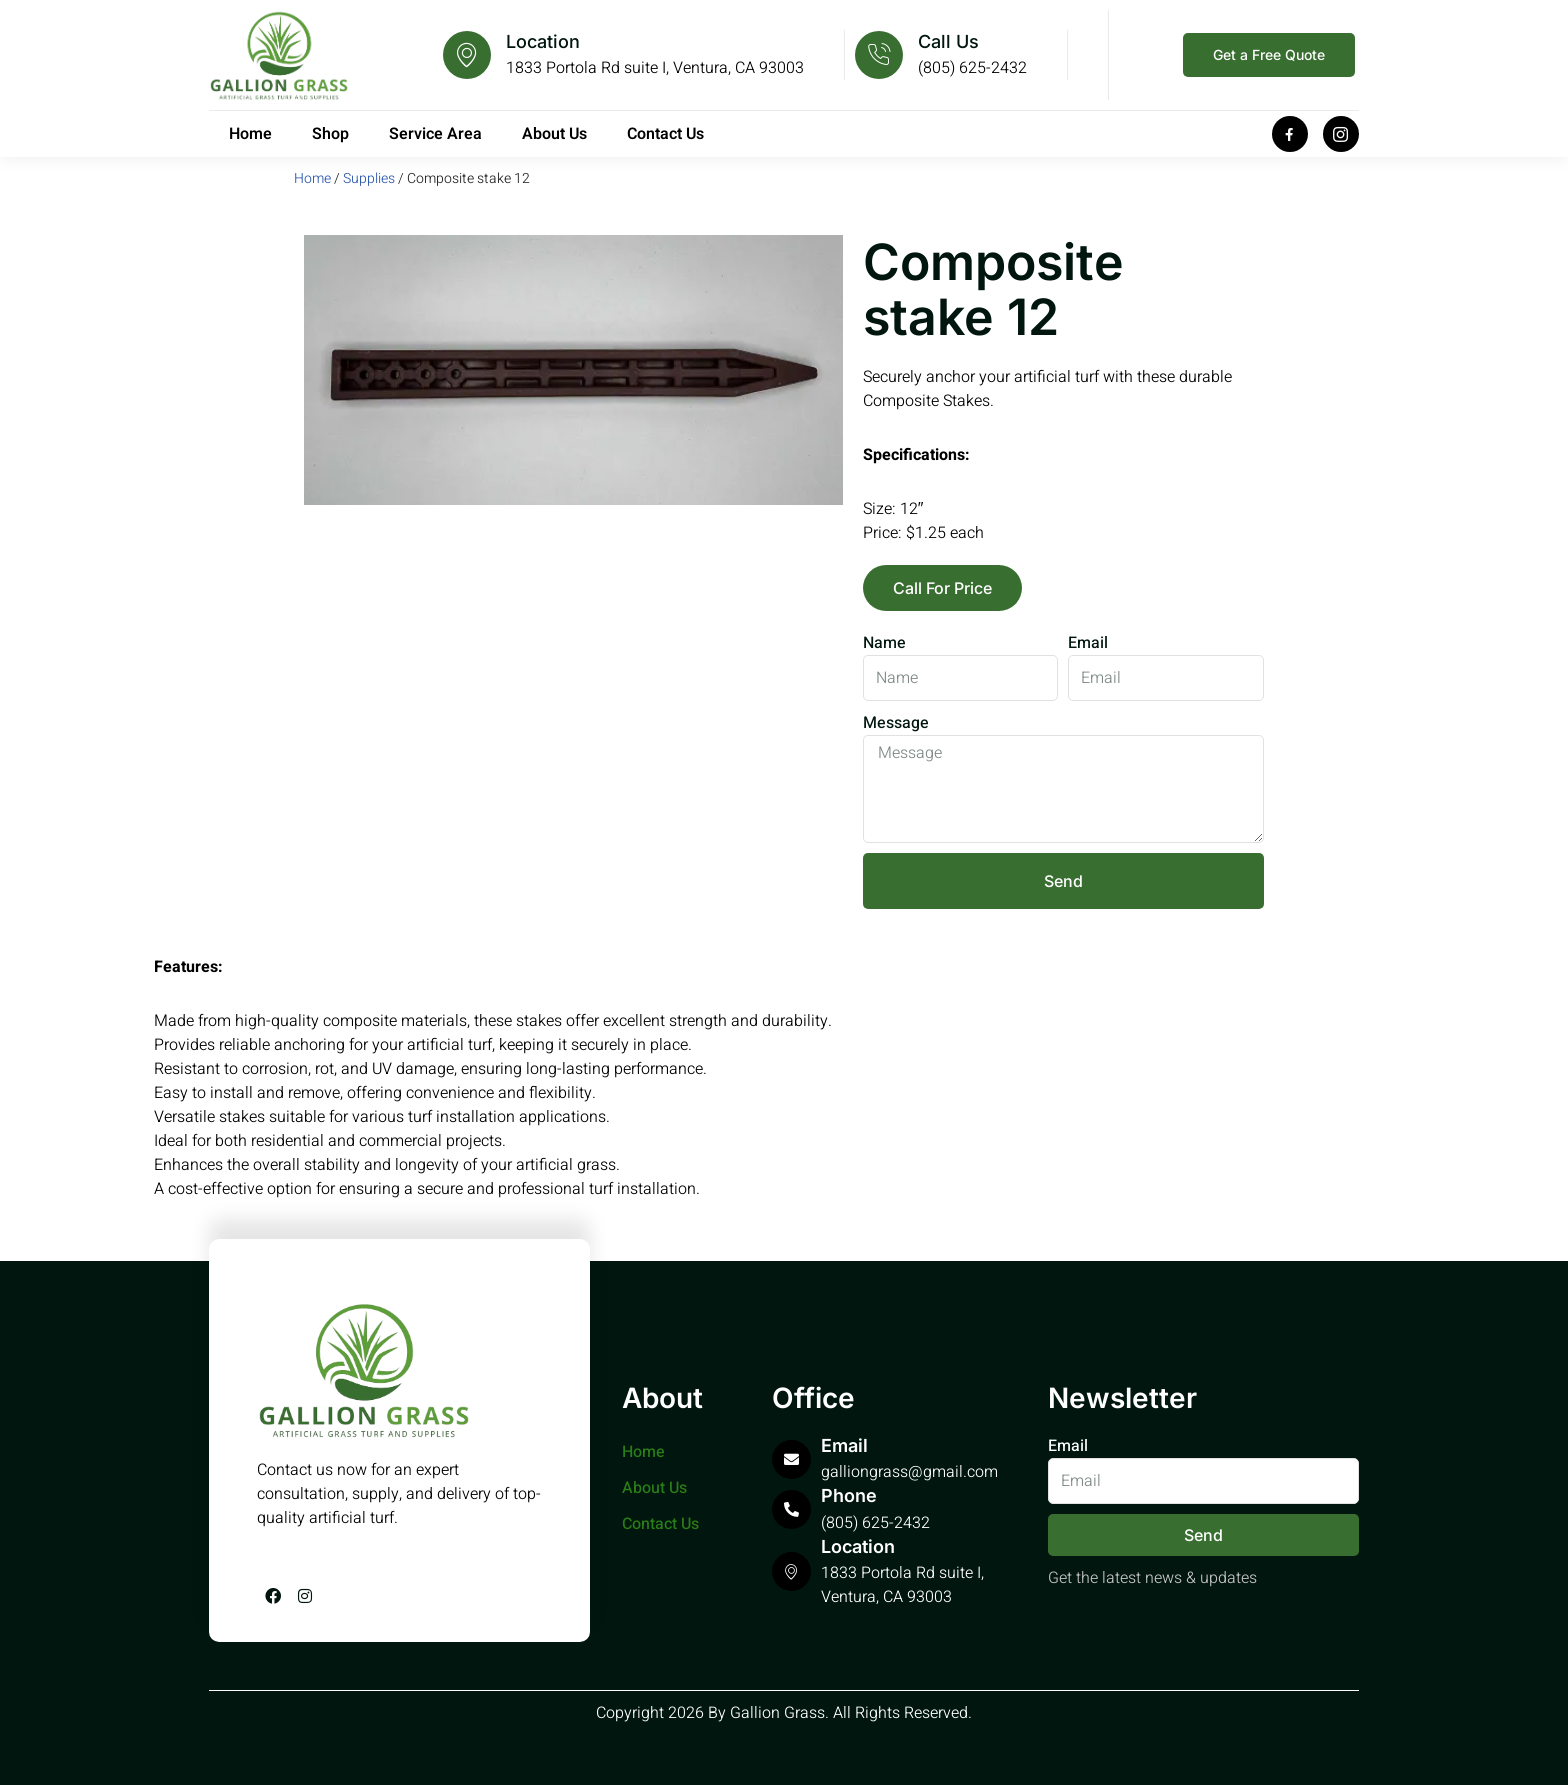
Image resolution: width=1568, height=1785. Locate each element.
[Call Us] (879, 55)
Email (1088, 643)
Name (884, 643)
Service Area (435, 134)
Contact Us (665, 134)
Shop (330, 134)
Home (250, 134)
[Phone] (791, 1509)
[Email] (791, 1459)
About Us (554, 134)
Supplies (369, 178)
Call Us (948, 41)
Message (896, 723)
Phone (849, 1495)
